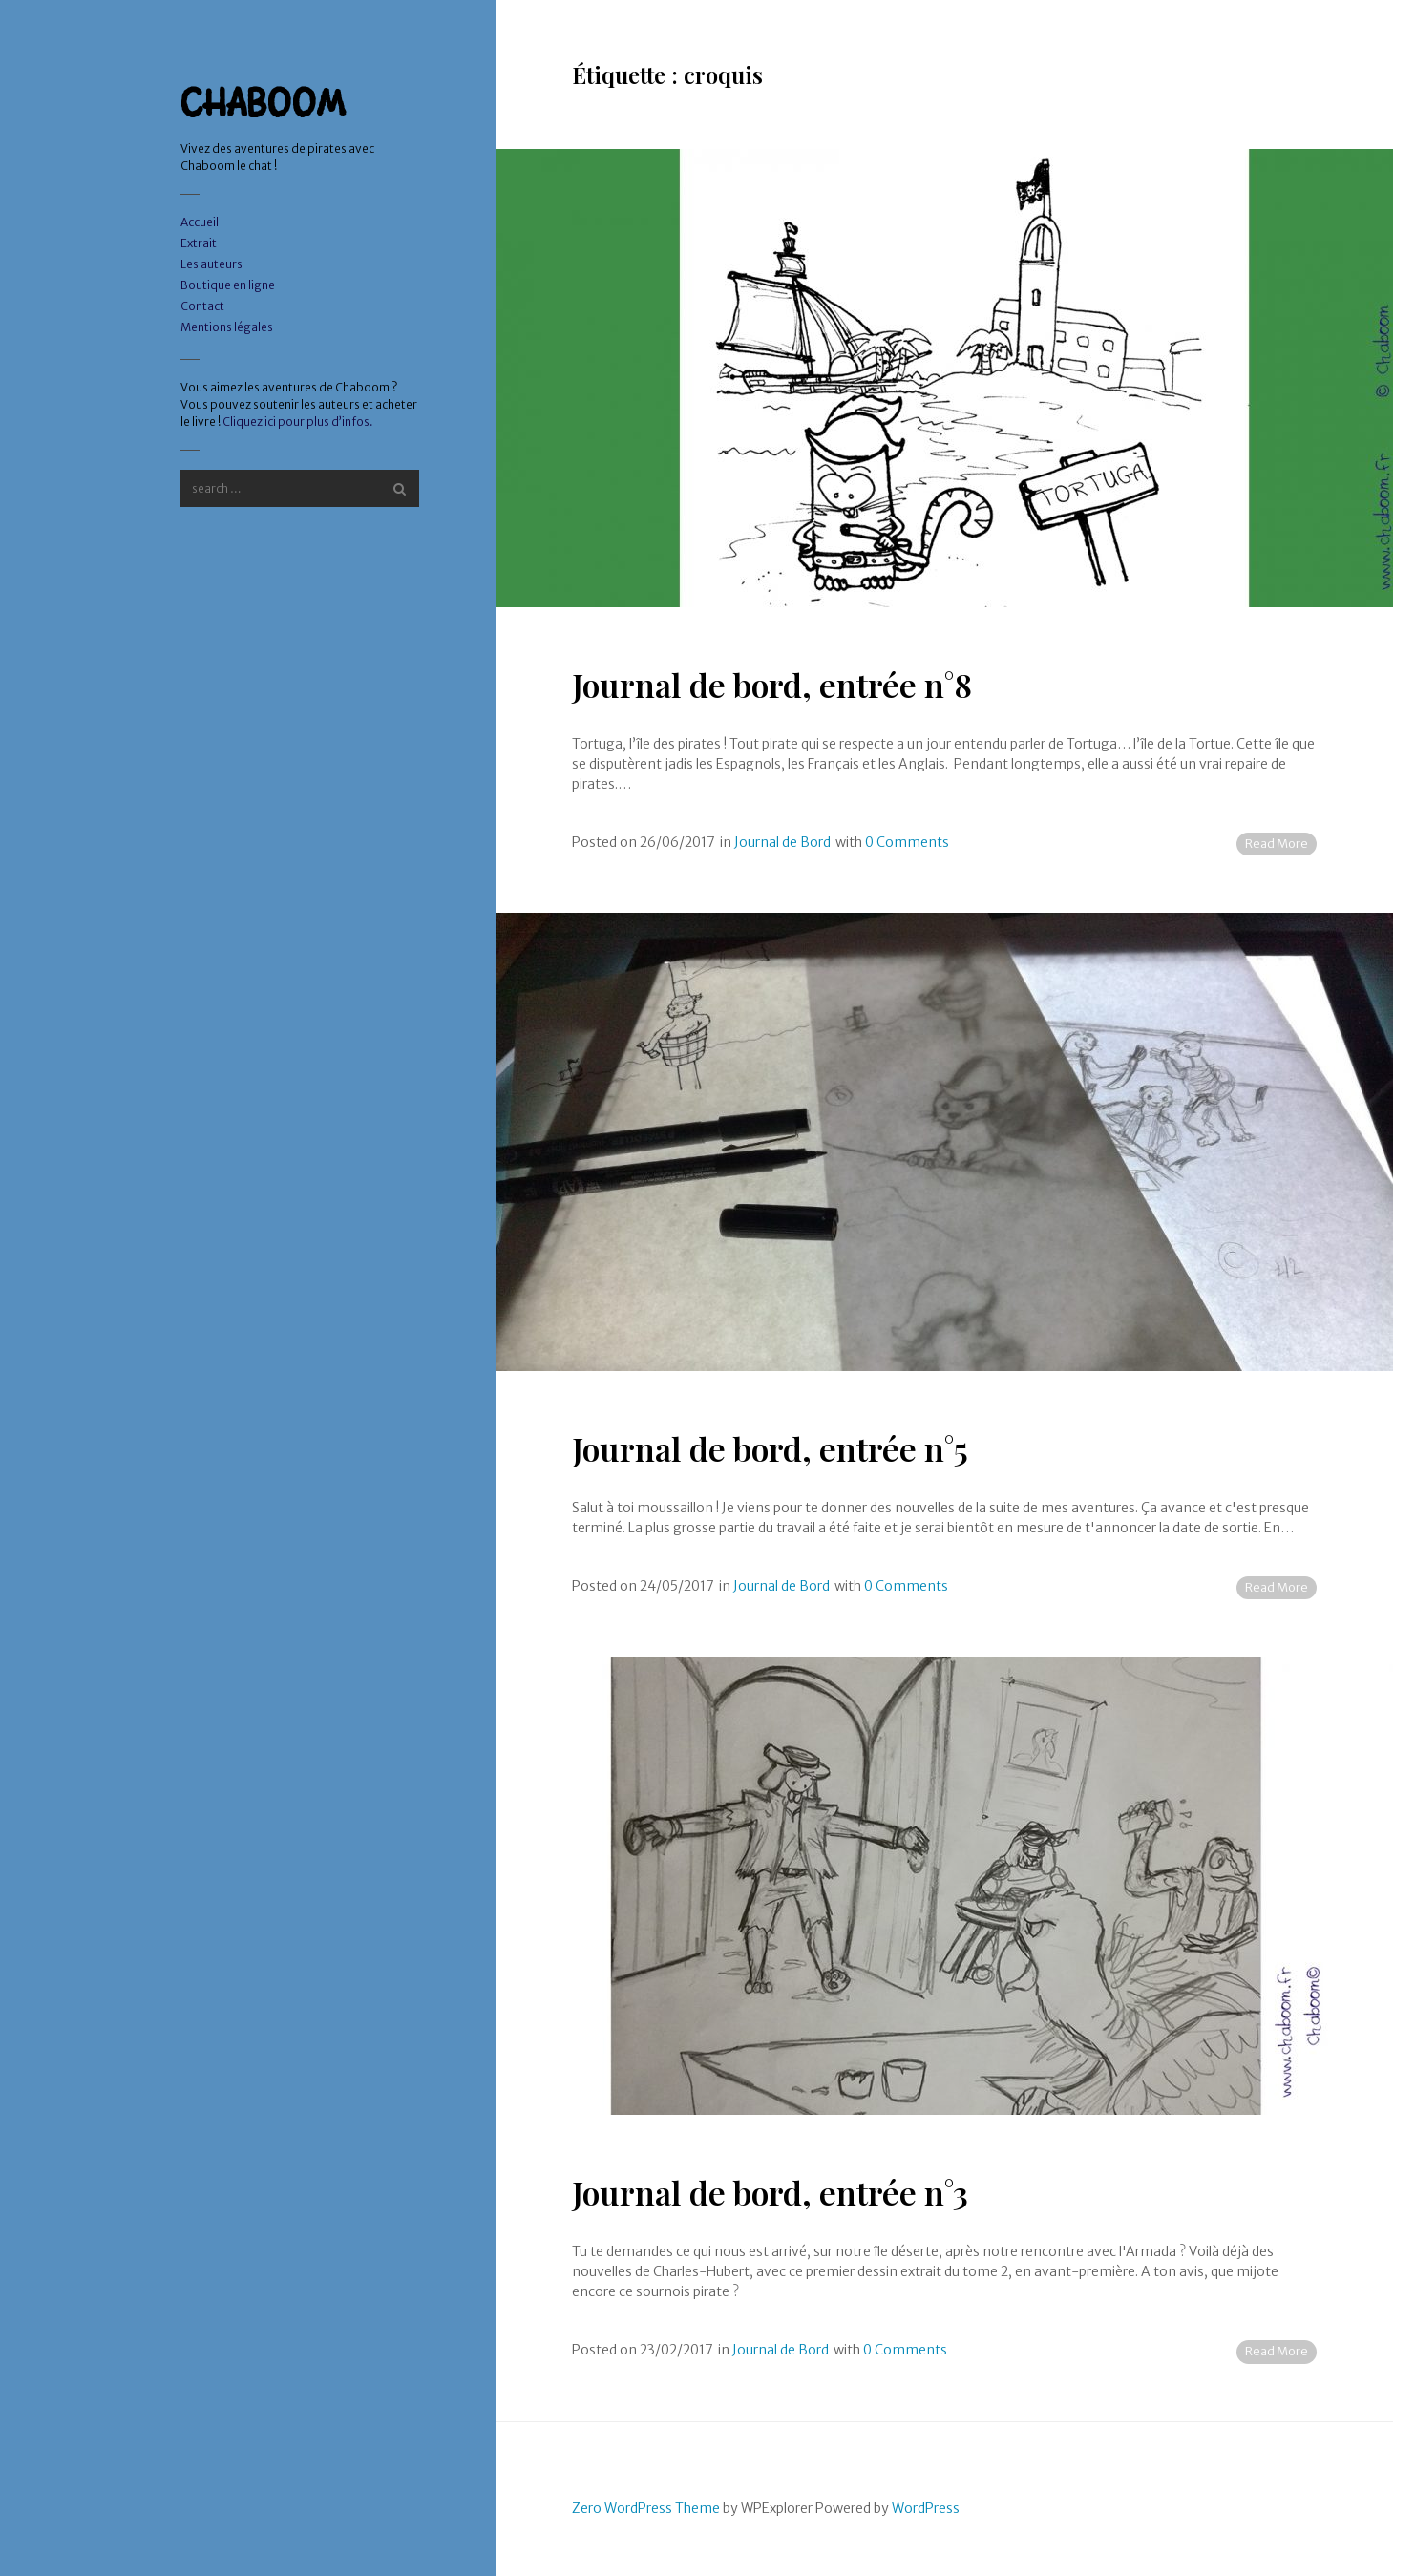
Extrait (198, 243)
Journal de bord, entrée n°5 (770, 1448)
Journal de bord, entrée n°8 (772, 685)
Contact (202, 306)
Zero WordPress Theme (646, 2508)
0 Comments (907, 842)
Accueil (199, 222)
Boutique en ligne (227, 285)
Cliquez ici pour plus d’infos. (297, 421)
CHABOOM (263, 103)
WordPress (926, 2508)
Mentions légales (226, 327)
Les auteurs (211, 264)
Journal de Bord (782, 842)
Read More (1276, 843)
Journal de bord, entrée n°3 (770, 2192)
